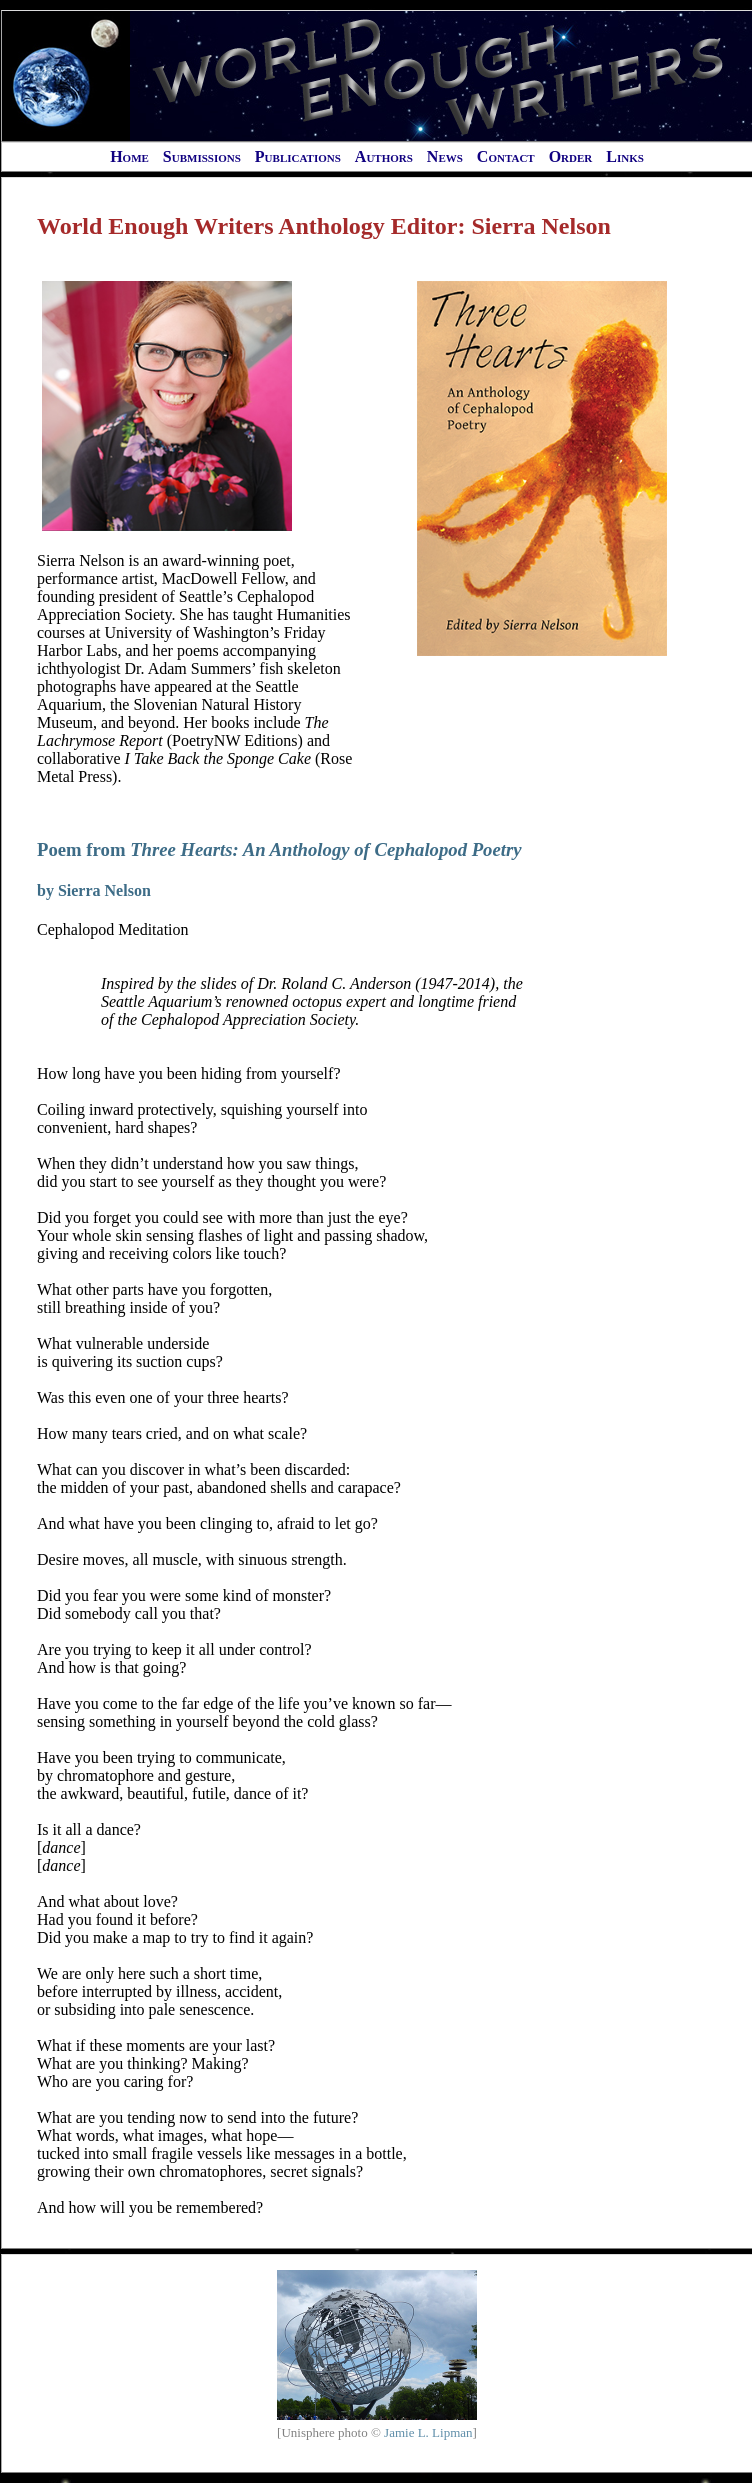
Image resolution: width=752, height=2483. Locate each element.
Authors (384, 156)
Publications (298, 156)
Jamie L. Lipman (428, 2432)
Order (571, 156)
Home (129, 156)
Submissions (202, 156)
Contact (506, 156)
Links (625, 156)
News (445, 156)
